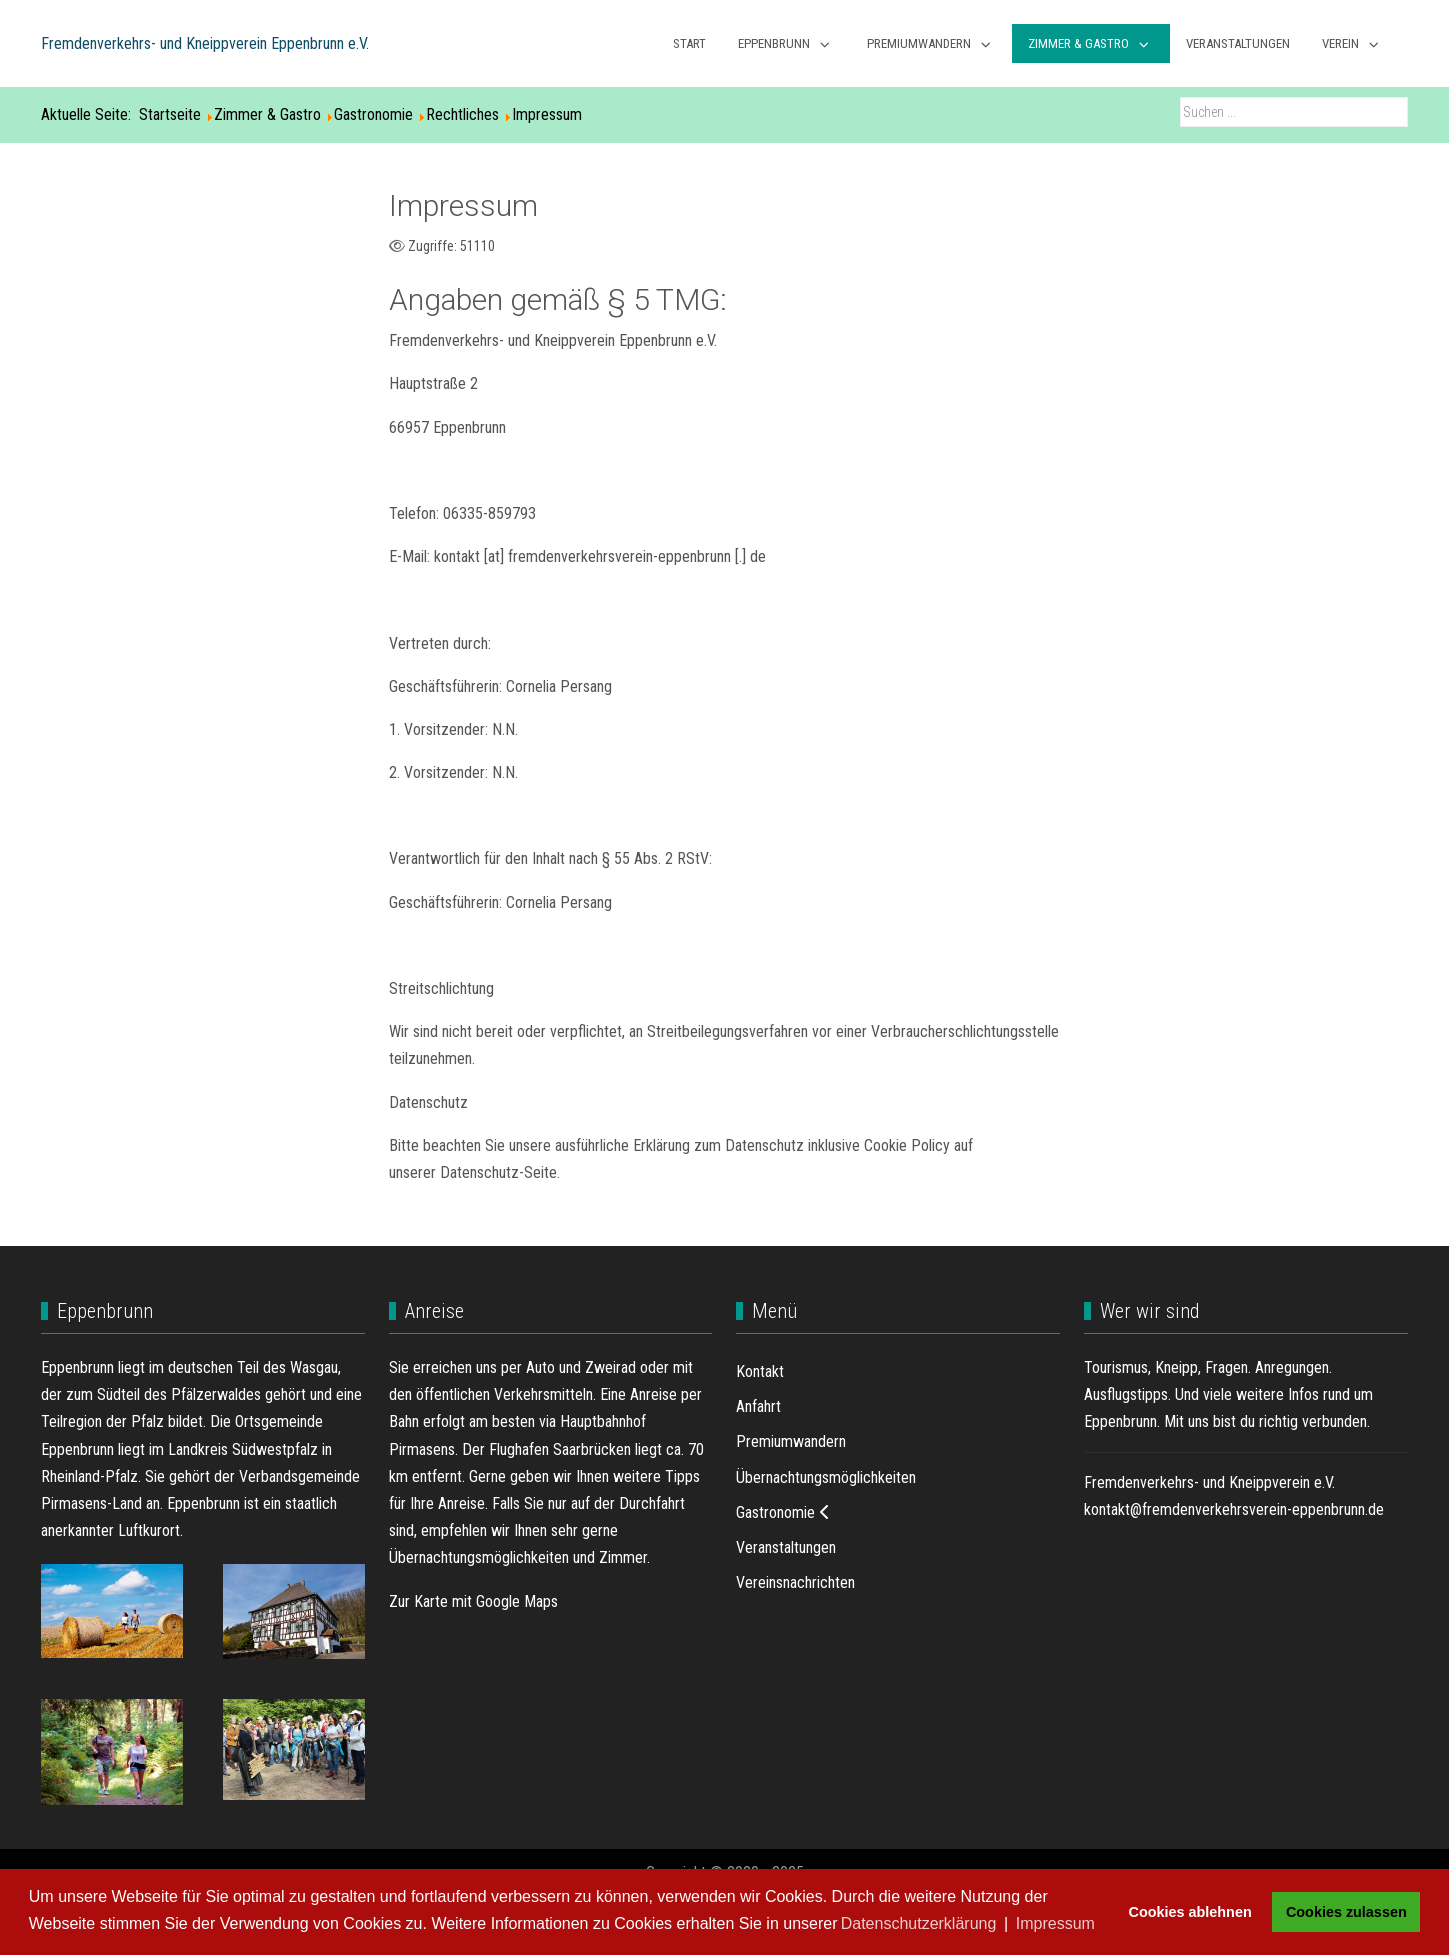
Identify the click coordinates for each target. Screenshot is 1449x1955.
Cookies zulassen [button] (1346, 1912)
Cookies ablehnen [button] (1190, 1912)
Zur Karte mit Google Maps (473, 1601)
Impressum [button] (1055, 1923)
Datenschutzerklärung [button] (919, 1923)
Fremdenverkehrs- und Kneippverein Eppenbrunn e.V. (205, 43)
